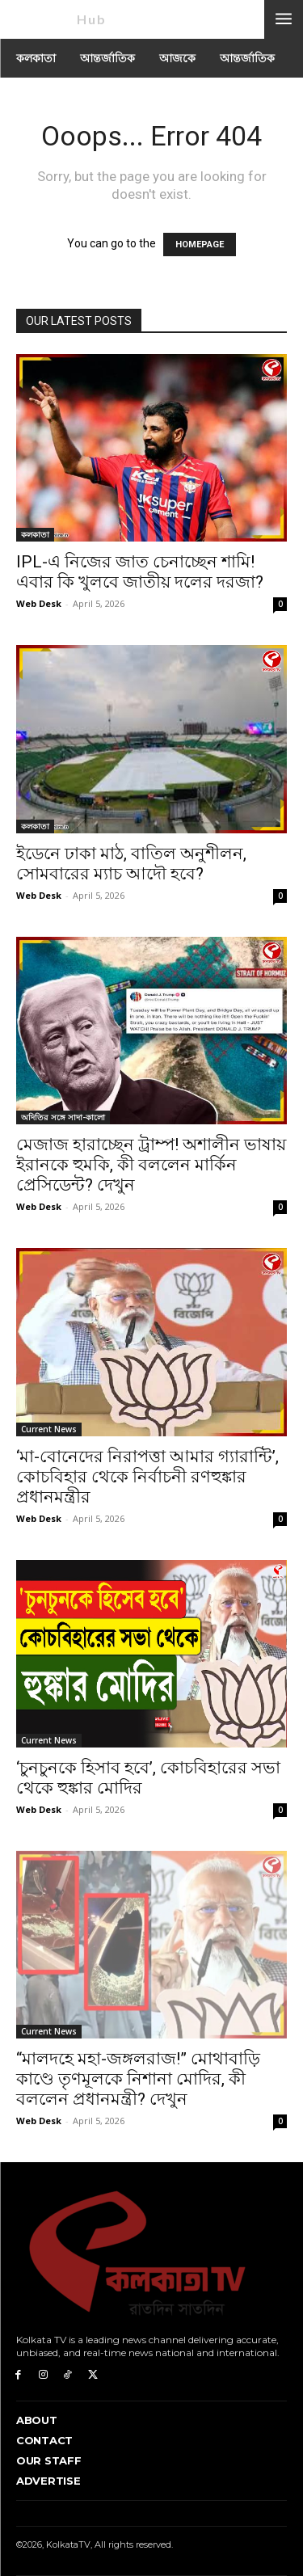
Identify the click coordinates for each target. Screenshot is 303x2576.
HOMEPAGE (199, 244)
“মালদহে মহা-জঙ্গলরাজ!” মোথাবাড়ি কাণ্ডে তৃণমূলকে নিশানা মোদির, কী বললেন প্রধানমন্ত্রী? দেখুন (138, 2079)
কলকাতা (35, 534)
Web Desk (38, 603)
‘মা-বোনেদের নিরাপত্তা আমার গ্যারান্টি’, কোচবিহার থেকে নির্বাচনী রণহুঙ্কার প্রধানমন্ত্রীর (147, 1477)
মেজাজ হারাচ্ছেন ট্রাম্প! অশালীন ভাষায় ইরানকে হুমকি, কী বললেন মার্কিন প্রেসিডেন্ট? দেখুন (151, 1165)
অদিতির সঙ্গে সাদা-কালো (63, 1117)
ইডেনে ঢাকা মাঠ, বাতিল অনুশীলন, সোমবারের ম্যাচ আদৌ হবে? (131, 863)
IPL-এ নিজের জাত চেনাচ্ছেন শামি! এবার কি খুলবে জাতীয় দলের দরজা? (139, 572)
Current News (49, 1429)
